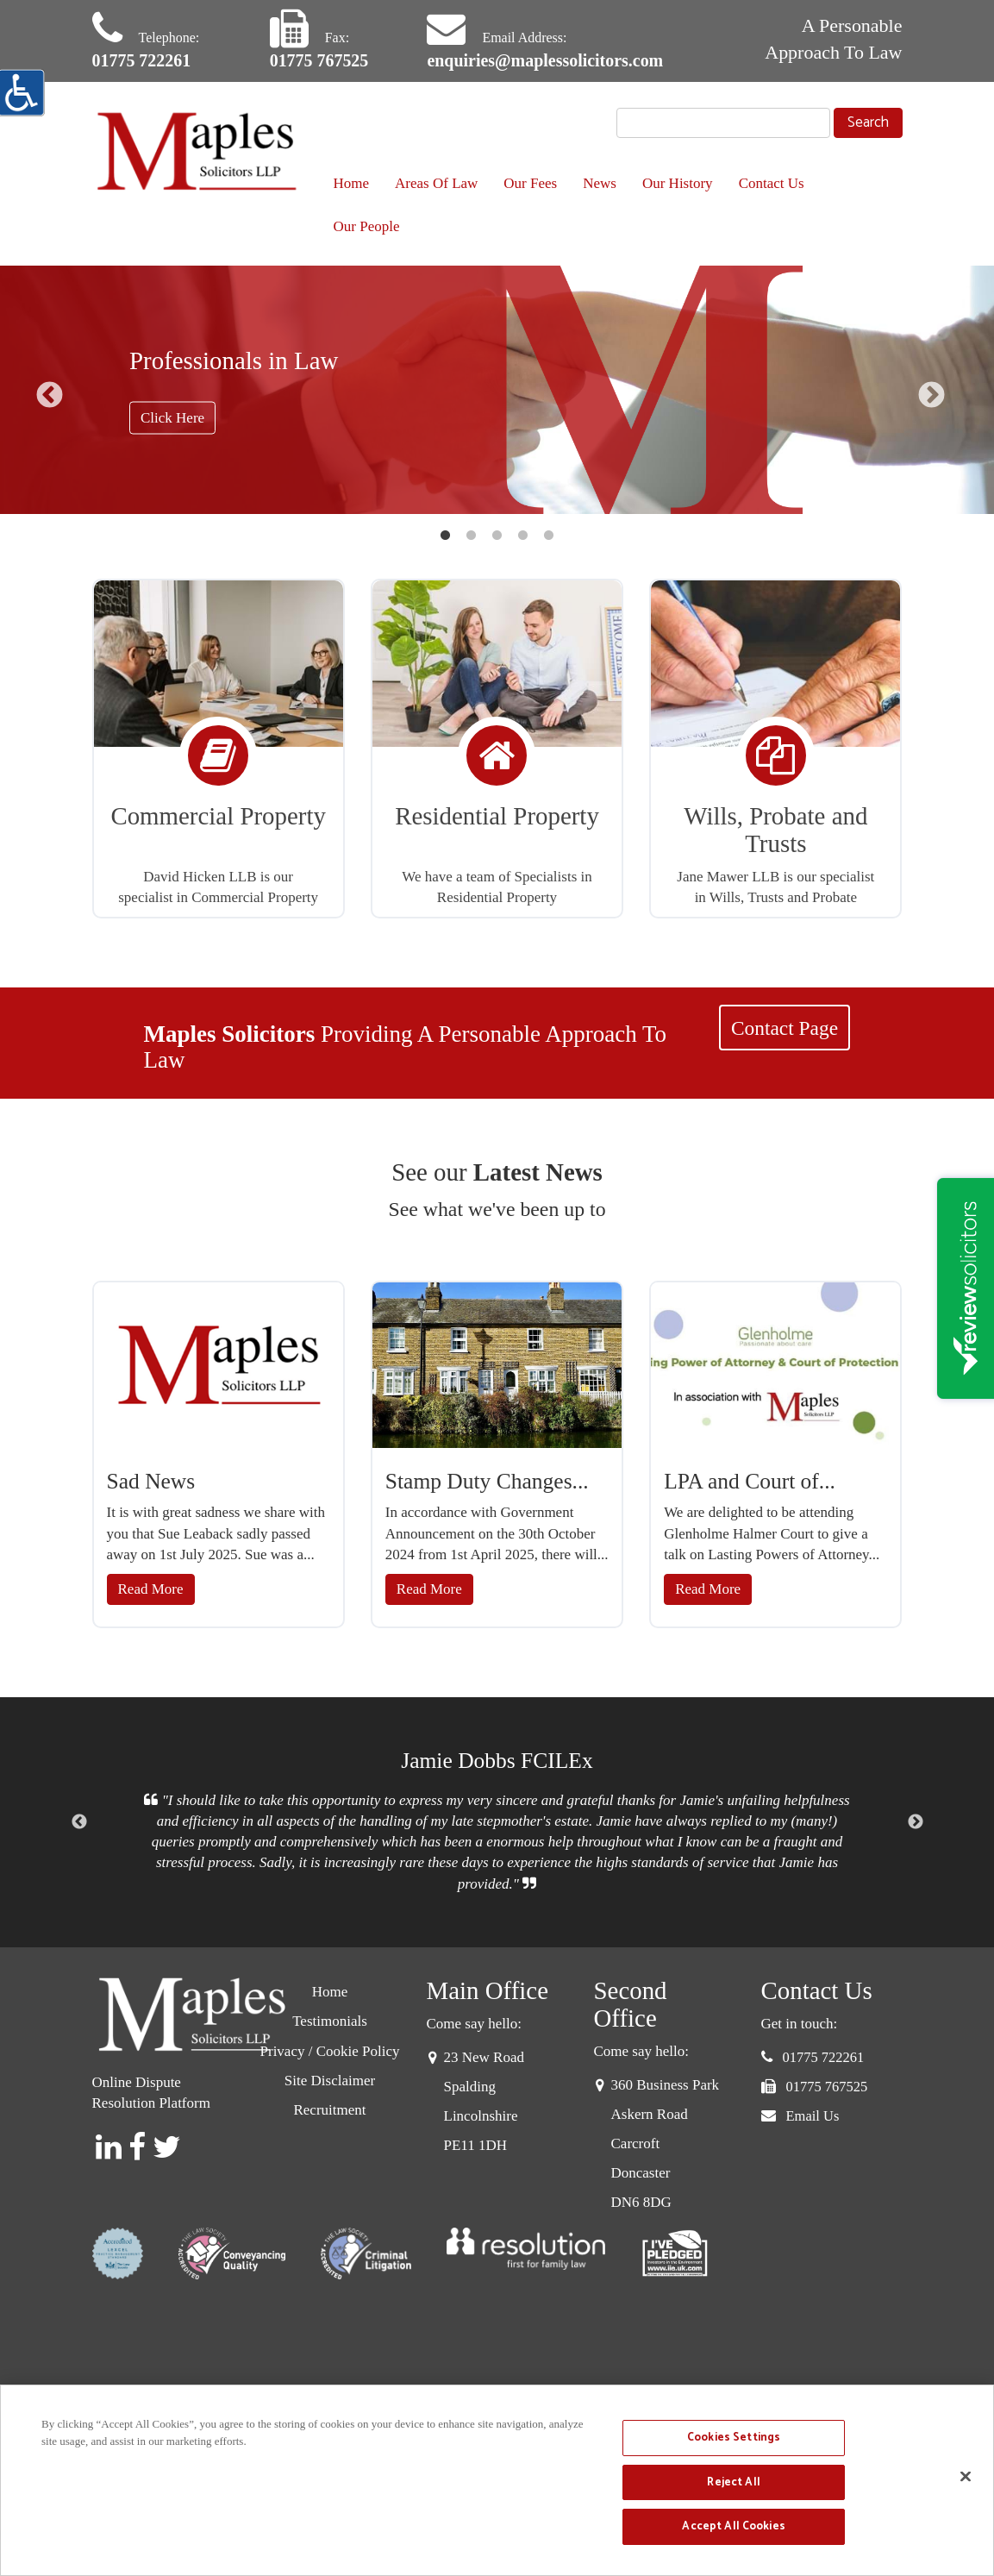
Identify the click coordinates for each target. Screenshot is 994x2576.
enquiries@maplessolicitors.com (545, 60)
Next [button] (931, 394)
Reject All (733, 2482)
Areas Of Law (436, 183)
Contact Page (784, 1028)
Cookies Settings (733, 2438)
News (599, 183)
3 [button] (497, 535)
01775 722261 (141, 60)
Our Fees (530, 183)
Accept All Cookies (733, 2526)
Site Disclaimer (329, 2080)
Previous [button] (49, 394)
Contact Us (771, 183)
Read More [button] (151, 1589)
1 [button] (445, 535)
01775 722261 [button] (824, 2057)
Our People (367, 226)
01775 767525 (319, 60)
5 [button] (549, 535)
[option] (497, 390)
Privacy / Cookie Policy (330, 2051)
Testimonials (329, 2021)
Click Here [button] (172, 417)
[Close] (966, 2477)
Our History (677, 183)
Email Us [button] (813, 2116)
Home (352, 183)
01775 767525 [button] (827, 2086)
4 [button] (523, 535)
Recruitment (329, 2110)
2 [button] (471, 535)
